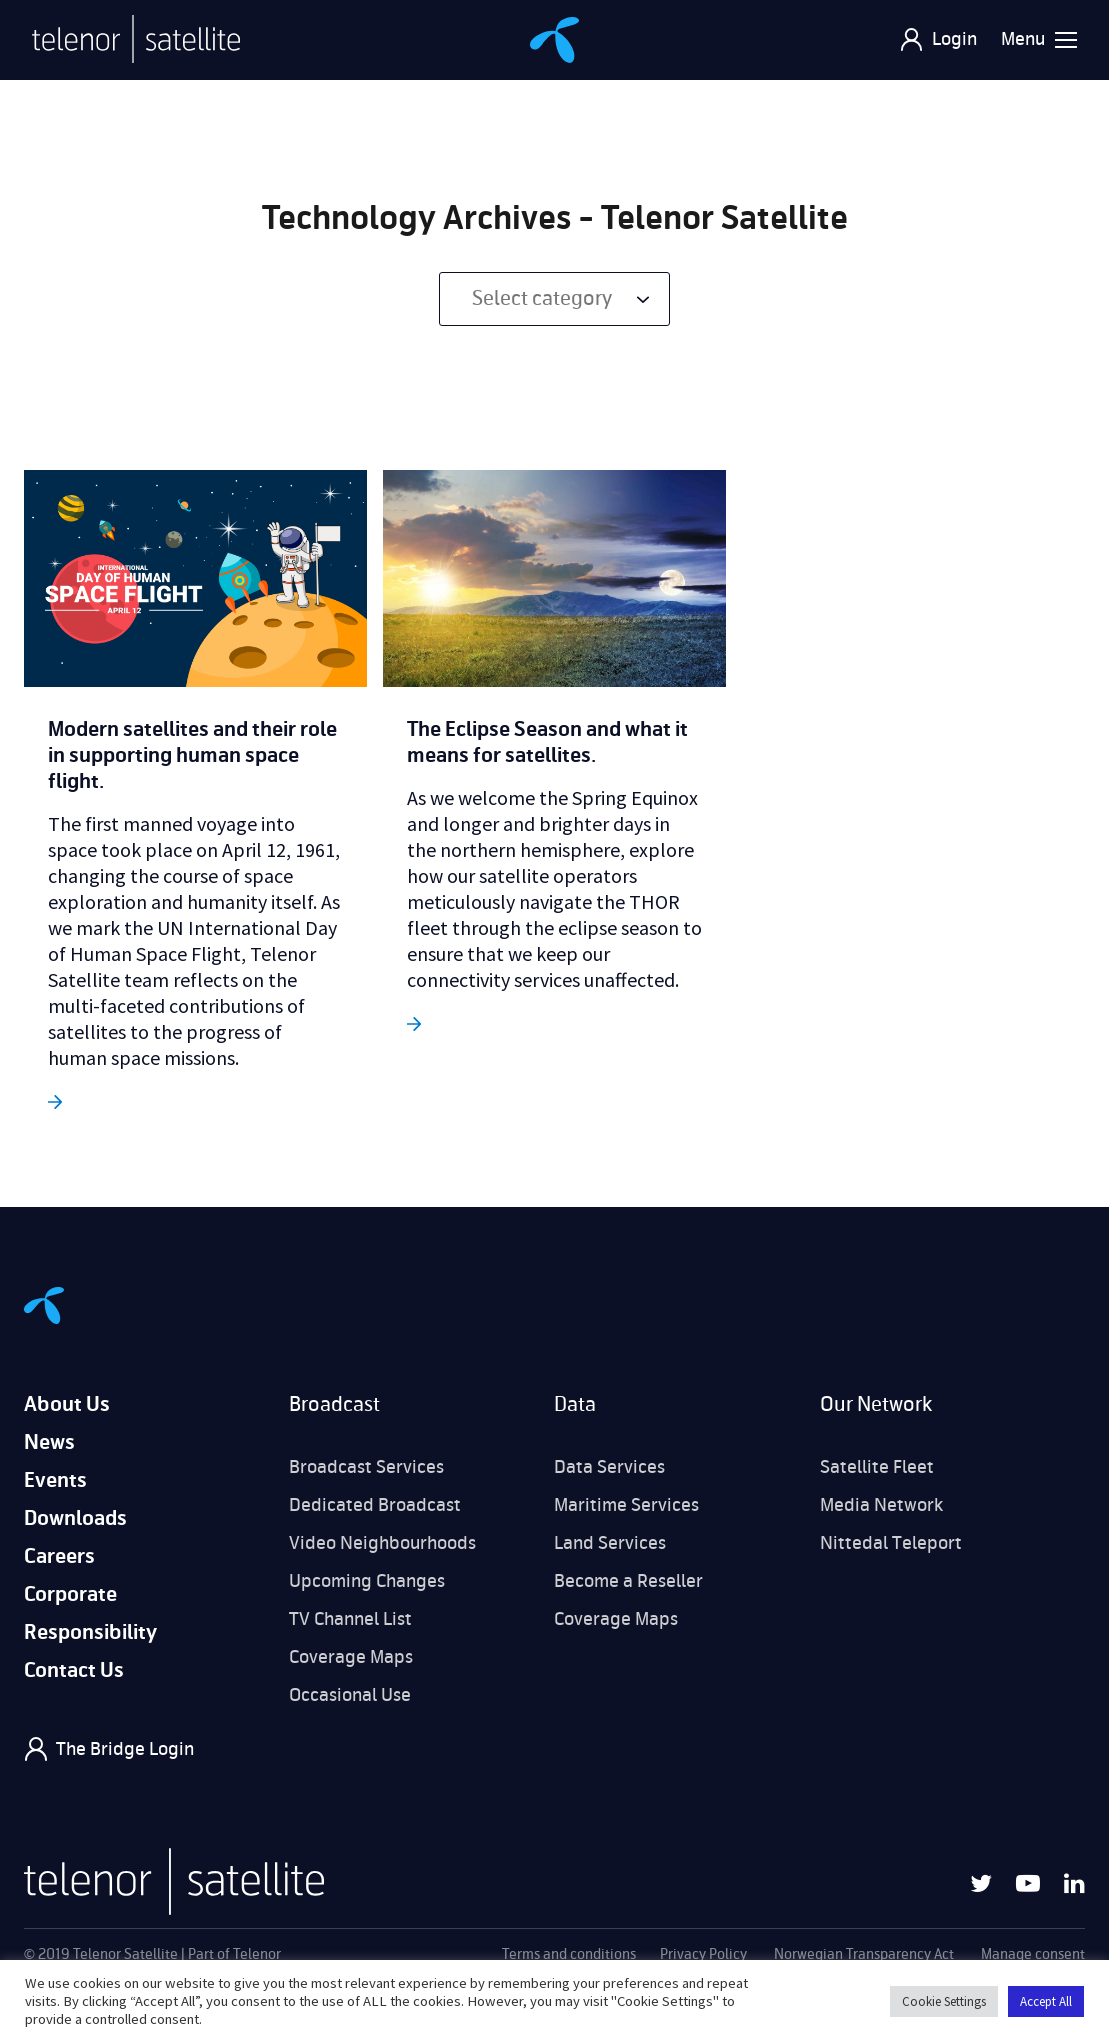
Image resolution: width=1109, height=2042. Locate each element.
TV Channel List (350, 1619)
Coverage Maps (351, 1657)
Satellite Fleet (877, 1467)
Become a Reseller (628, 1581)
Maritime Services (626, 1505)
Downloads (75, 1518)
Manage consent (1033, 1954)
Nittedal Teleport (891, 1543)
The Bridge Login (125, 1749)
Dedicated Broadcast (375, 1505)
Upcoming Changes (367, 1581)
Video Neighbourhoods (382, 1543)
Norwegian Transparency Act (864, 1954)
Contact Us (74, 1670)
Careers (59, 1556)
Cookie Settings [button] (944, 2001)
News (49, 1442)
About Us (67, 1404)
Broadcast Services (366, 1467)
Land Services (610, 1543)
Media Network (881, 1505)
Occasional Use (350, 1695)
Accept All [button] (1046, 2001)
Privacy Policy (703, 1954)
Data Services (609, 1467)
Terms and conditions (569, 1954)
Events (55, 1480)
